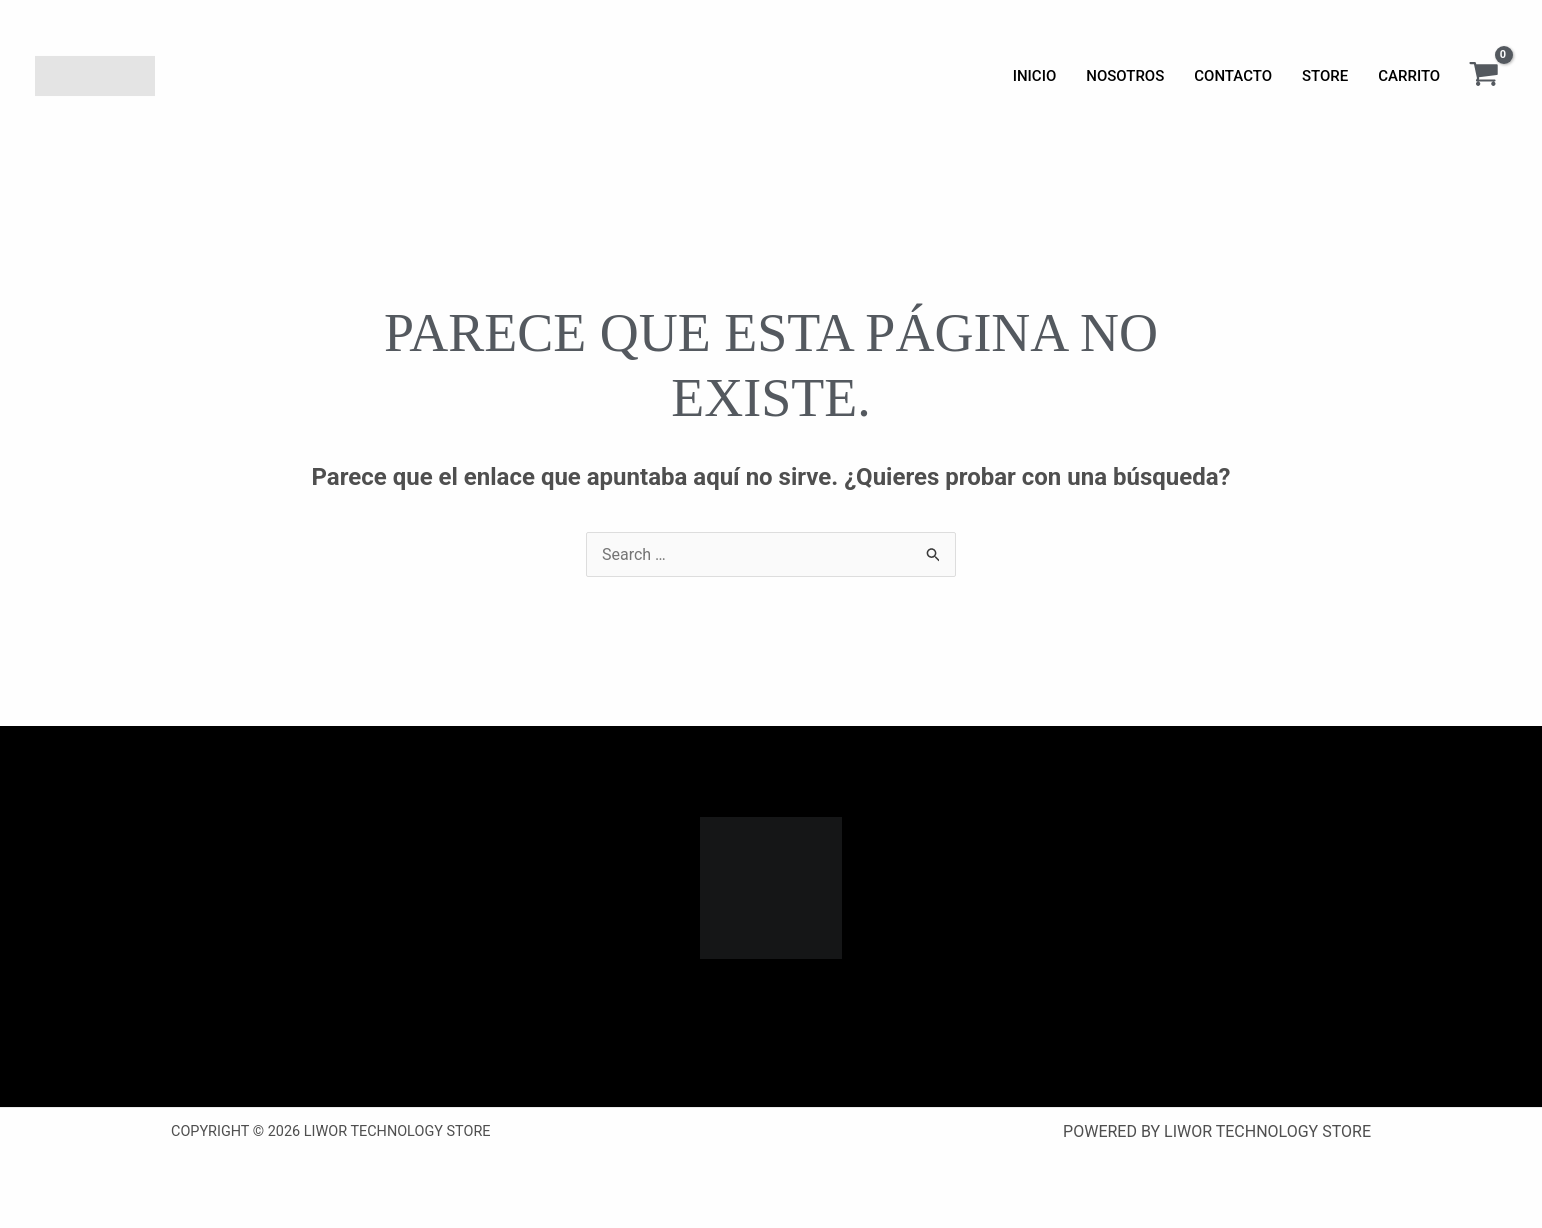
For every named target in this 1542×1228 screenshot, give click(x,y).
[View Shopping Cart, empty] (1483, 76)
